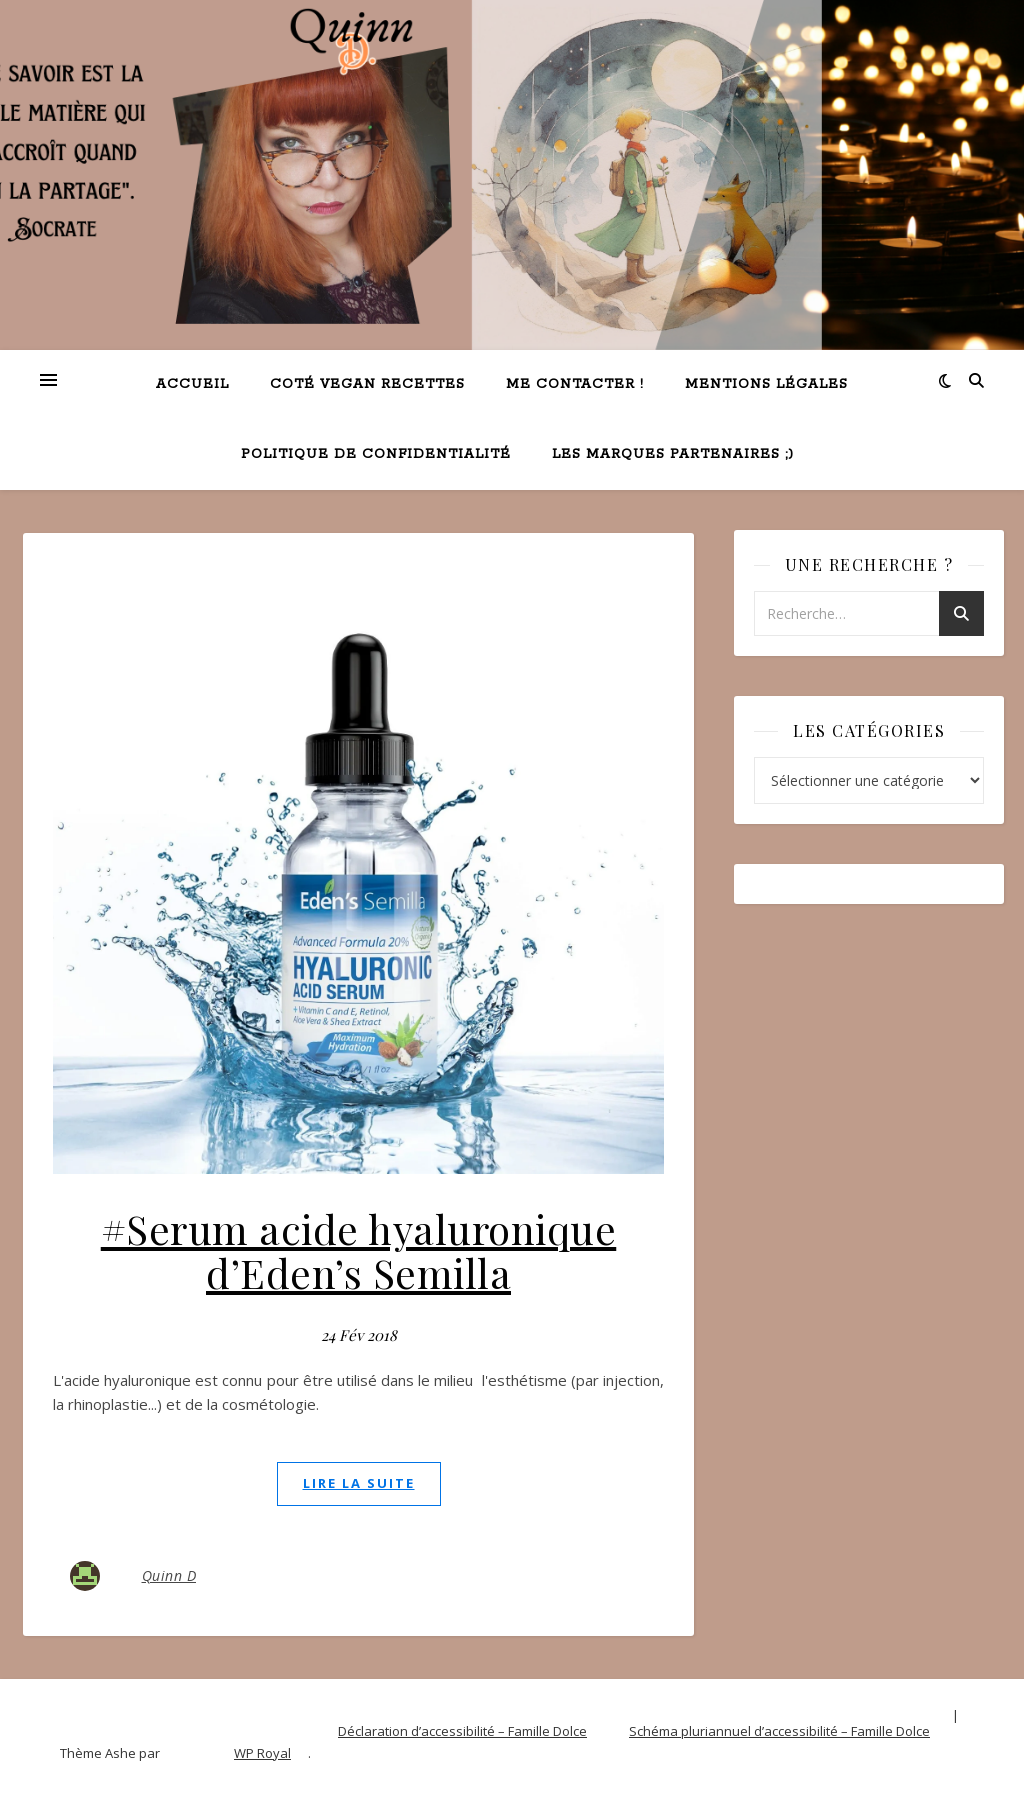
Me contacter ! (575, 384)
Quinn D (169, 1575)
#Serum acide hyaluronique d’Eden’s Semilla (359, 1250)
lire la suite (359, 1483)
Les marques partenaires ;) (673, 454)
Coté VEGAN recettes (367, 384)
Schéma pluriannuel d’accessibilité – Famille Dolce (779, 1731)
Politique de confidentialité (376, 454)
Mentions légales (766, 384)
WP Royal (262, 1753)
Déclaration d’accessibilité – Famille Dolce (462, 1731)
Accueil (192, 384)
